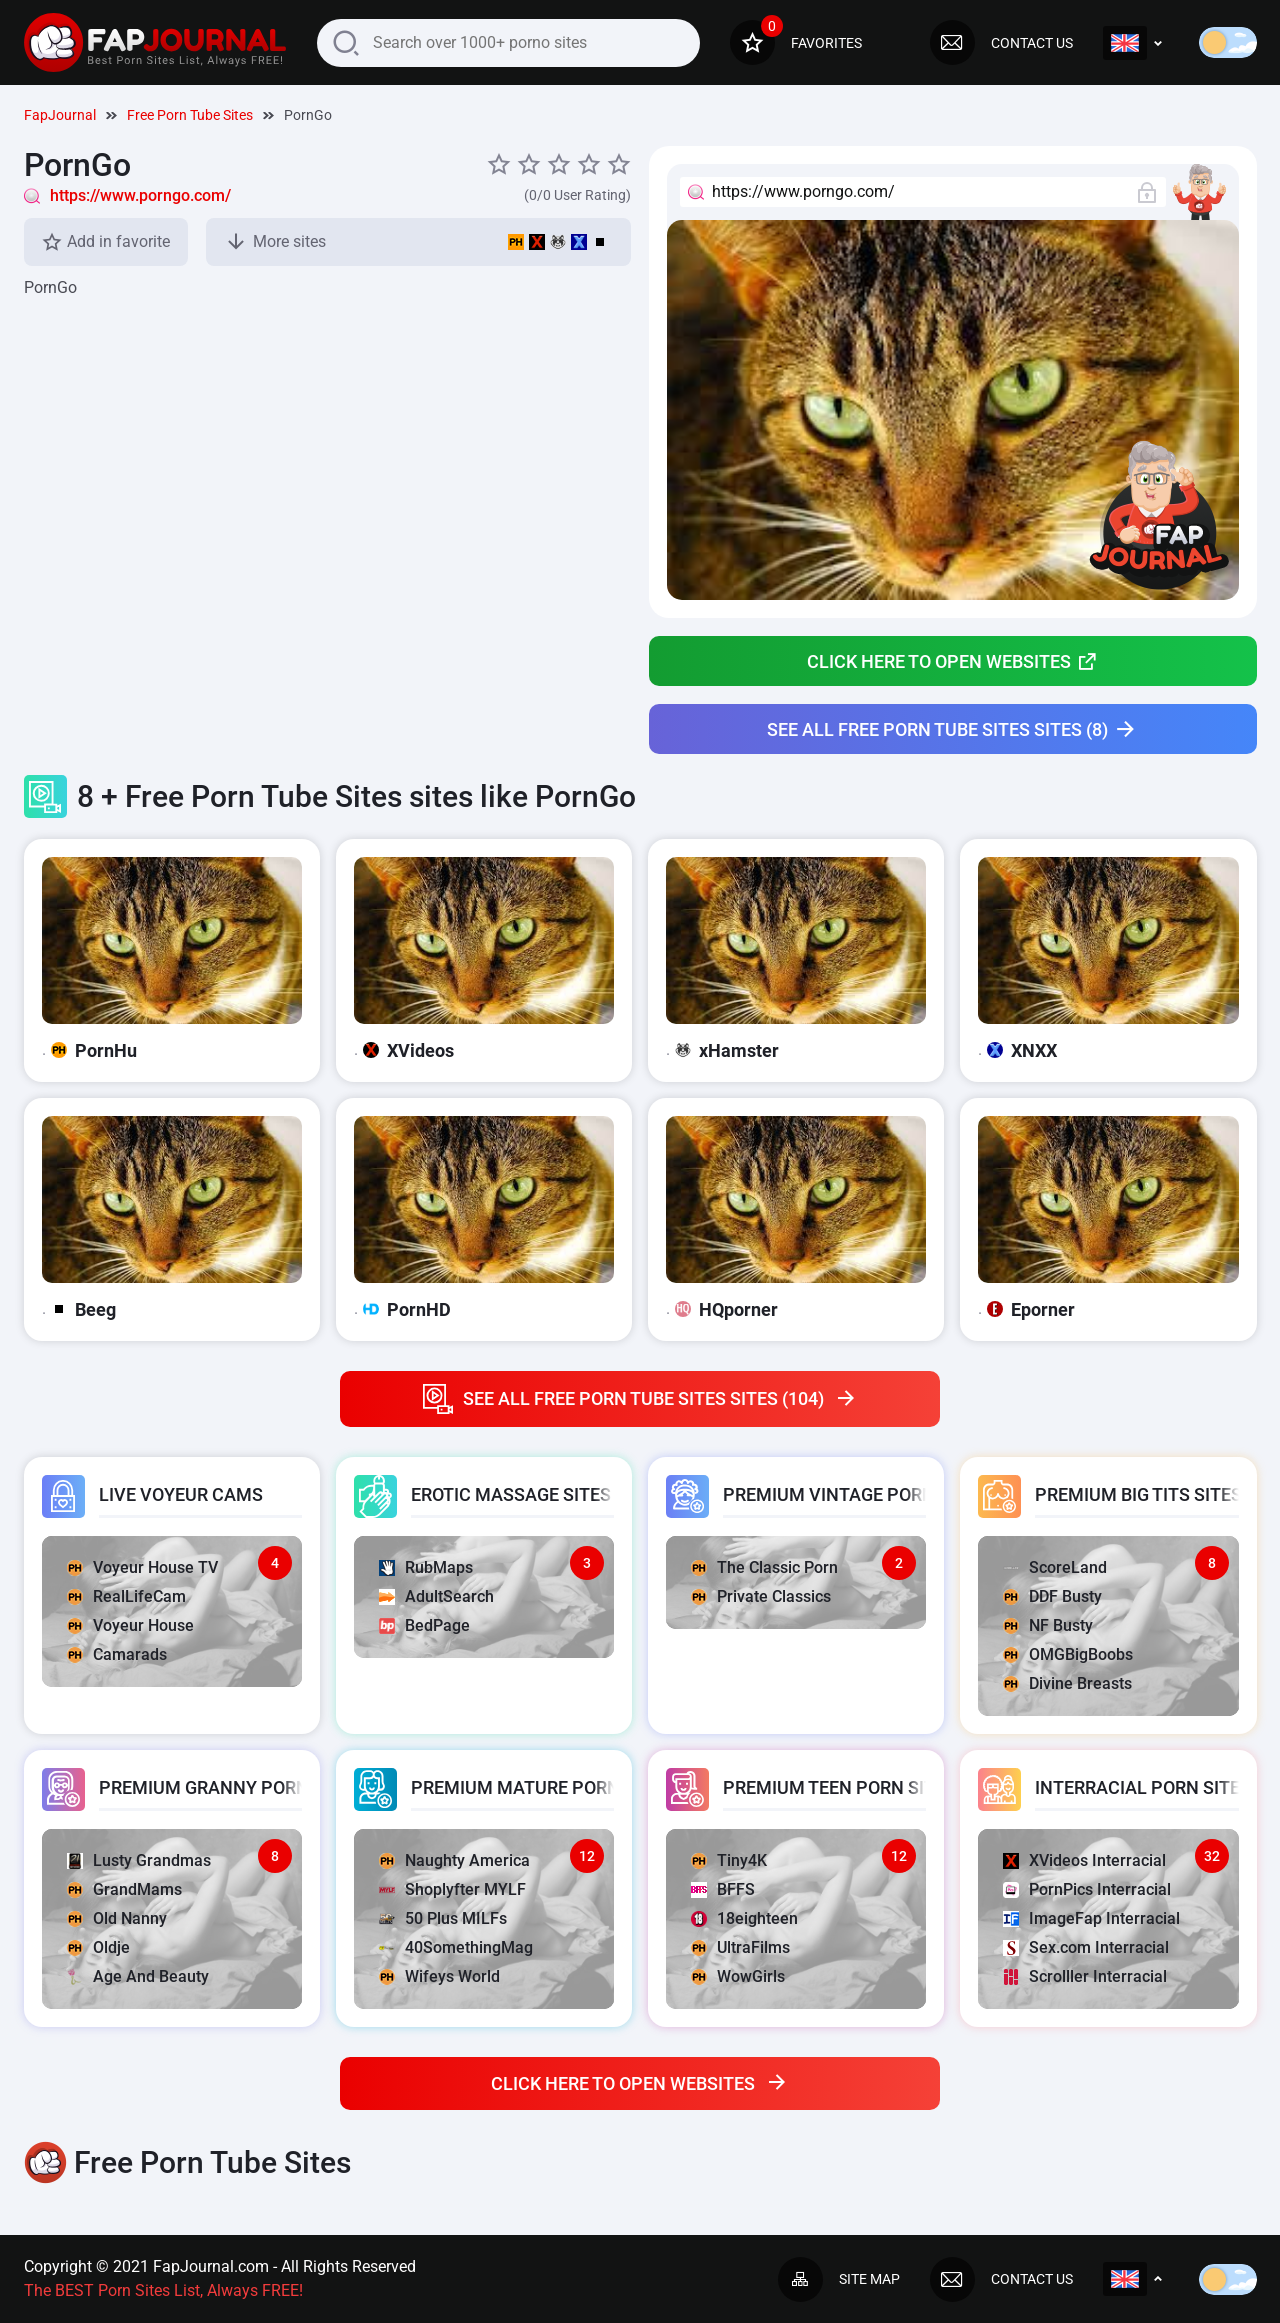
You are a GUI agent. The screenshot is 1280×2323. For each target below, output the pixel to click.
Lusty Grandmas (139, 1860)
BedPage (424, 1625)
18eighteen (744, 1918)
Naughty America (454, 1860)
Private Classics (761, 1596)
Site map (839, 2279)
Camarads (117, 1654)
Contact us (1001, 42)
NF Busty (1048, 1625)
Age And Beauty (138, 1976)
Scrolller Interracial (1085, 1976)
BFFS (723, 1889)
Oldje (98, 1947)
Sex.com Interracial (1086, 1947)
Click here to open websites (952, 661)
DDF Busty (1052, 1596)
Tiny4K (729, 1860)
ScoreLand (1055, 1567)
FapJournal (60, 115)
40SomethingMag (456, 1947)
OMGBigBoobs (1068, 1654)
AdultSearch (436, 1596)
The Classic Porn (764, 1567)
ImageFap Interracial (1091, 1918)
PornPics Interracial (1087, 1889)
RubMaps (426, 1567)
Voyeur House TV (142, 1567)
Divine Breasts (1067, 1683)
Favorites (796, 42)
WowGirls (738, 1976)
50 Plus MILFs (443, 1918)
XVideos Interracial (1084, 1860)
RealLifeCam (126, 1596)
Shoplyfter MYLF (452, 1889)
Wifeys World (439, 1976)
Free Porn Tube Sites (190, 115)
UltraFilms (740, 1947)
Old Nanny (117, 1918)
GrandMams (124, 1889)
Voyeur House (130, 1625)
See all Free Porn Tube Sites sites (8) (952, 729)
